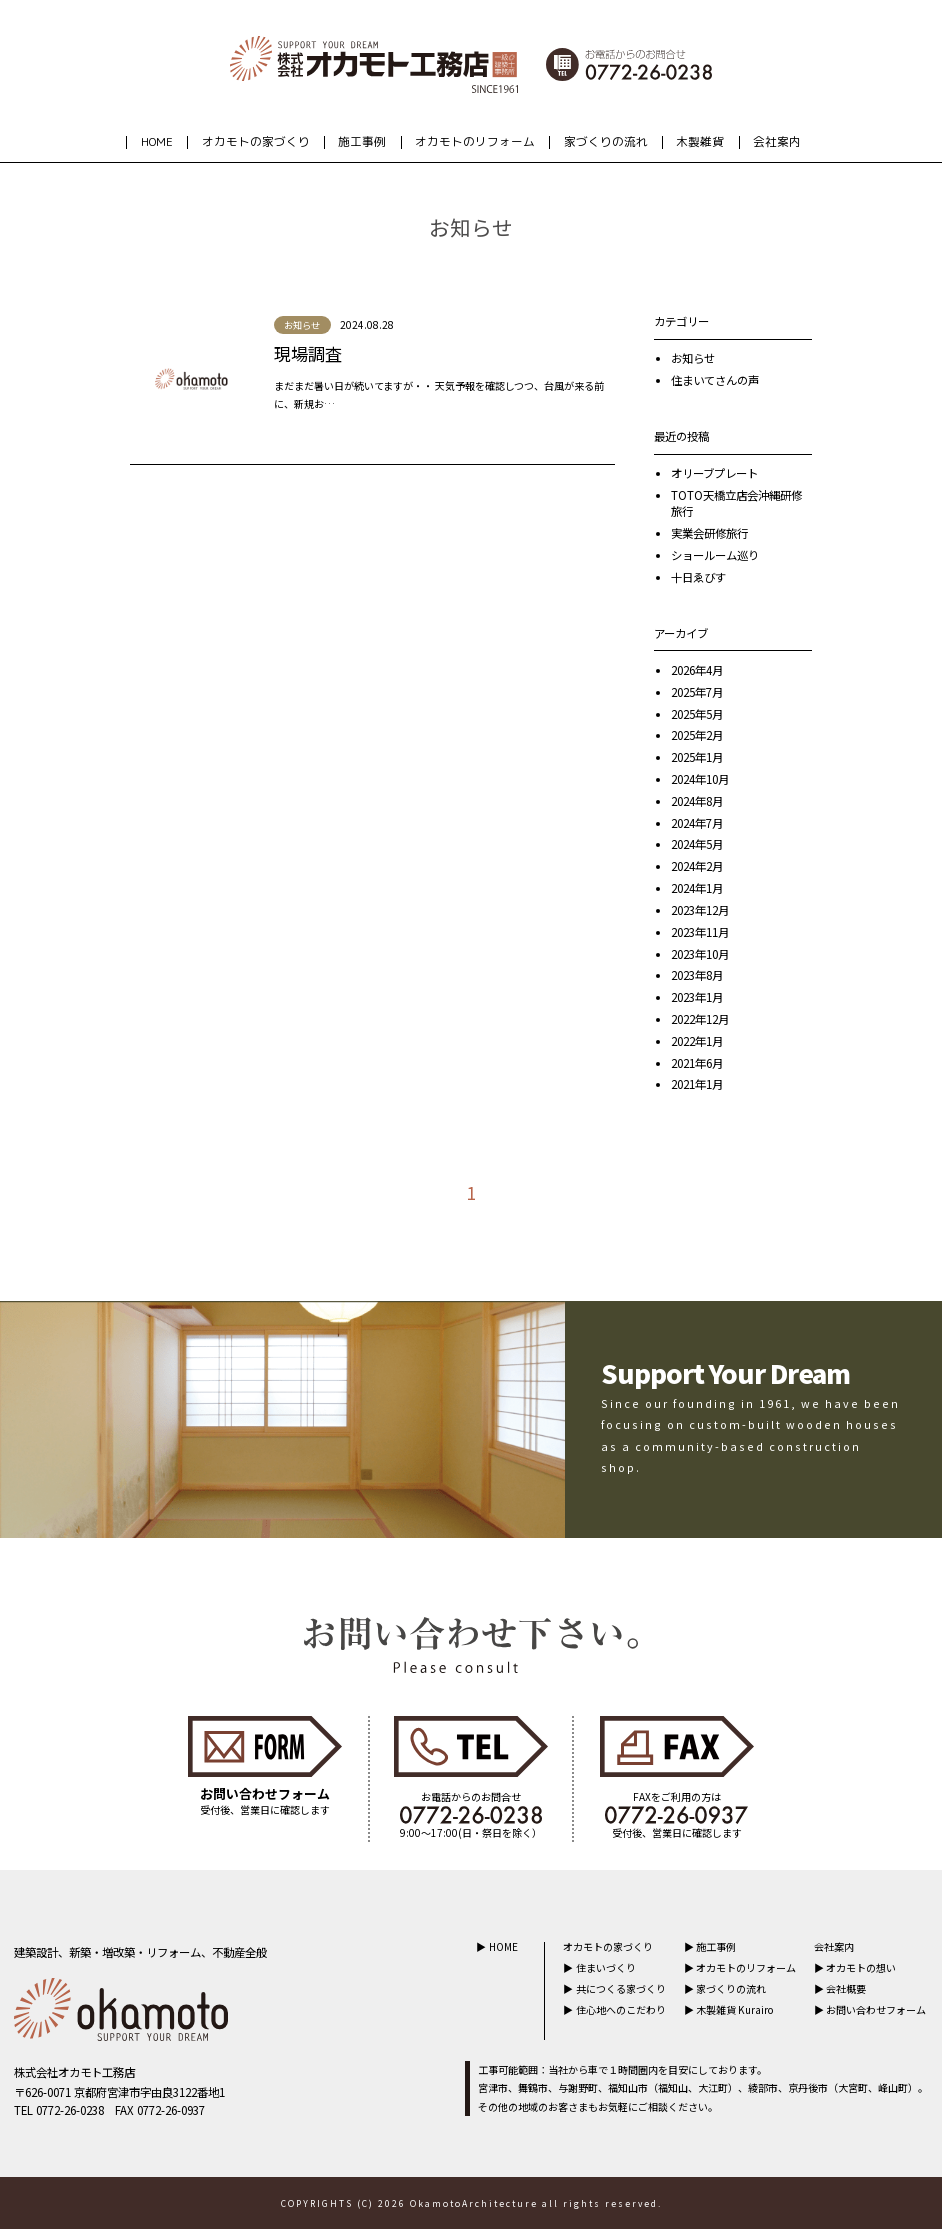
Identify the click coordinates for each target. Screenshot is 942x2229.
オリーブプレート (714, 473)
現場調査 (308, 353)
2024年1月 (697, 888)
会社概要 (846, 1988)
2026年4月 (697, 670)
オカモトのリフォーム (475, 142)
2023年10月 (700, 954)
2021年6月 (697, 1063)
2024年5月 (697, 844)
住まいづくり (606, 1967)
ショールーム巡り (715, 555)
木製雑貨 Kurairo (735, 2009)
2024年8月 (697, 801)
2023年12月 (700, 910)
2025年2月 (697, 735)
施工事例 (362, 142)
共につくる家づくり (621, 1988)
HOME (157, 142)
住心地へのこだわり (621, 2009)
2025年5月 (697, 714)
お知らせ (693, 358)
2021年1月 (697, 1084)
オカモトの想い (861, 1967)
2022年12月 (700, 1019)
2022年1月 (697, 1041)
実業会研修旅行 (709, 533)
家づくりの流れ (606, 142)
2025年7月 (697, 692)
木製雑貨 (700, 142)
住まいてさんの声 (715, 380)
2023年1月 (697, 997)
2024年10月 (700, 779)
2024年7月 (697, 823)
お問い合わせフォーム (876, 2009)
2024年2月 (697, 866)
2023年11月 (700, 932)
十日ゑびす (698, 577)
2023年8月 (697, 975)
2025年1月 (697, 757)
